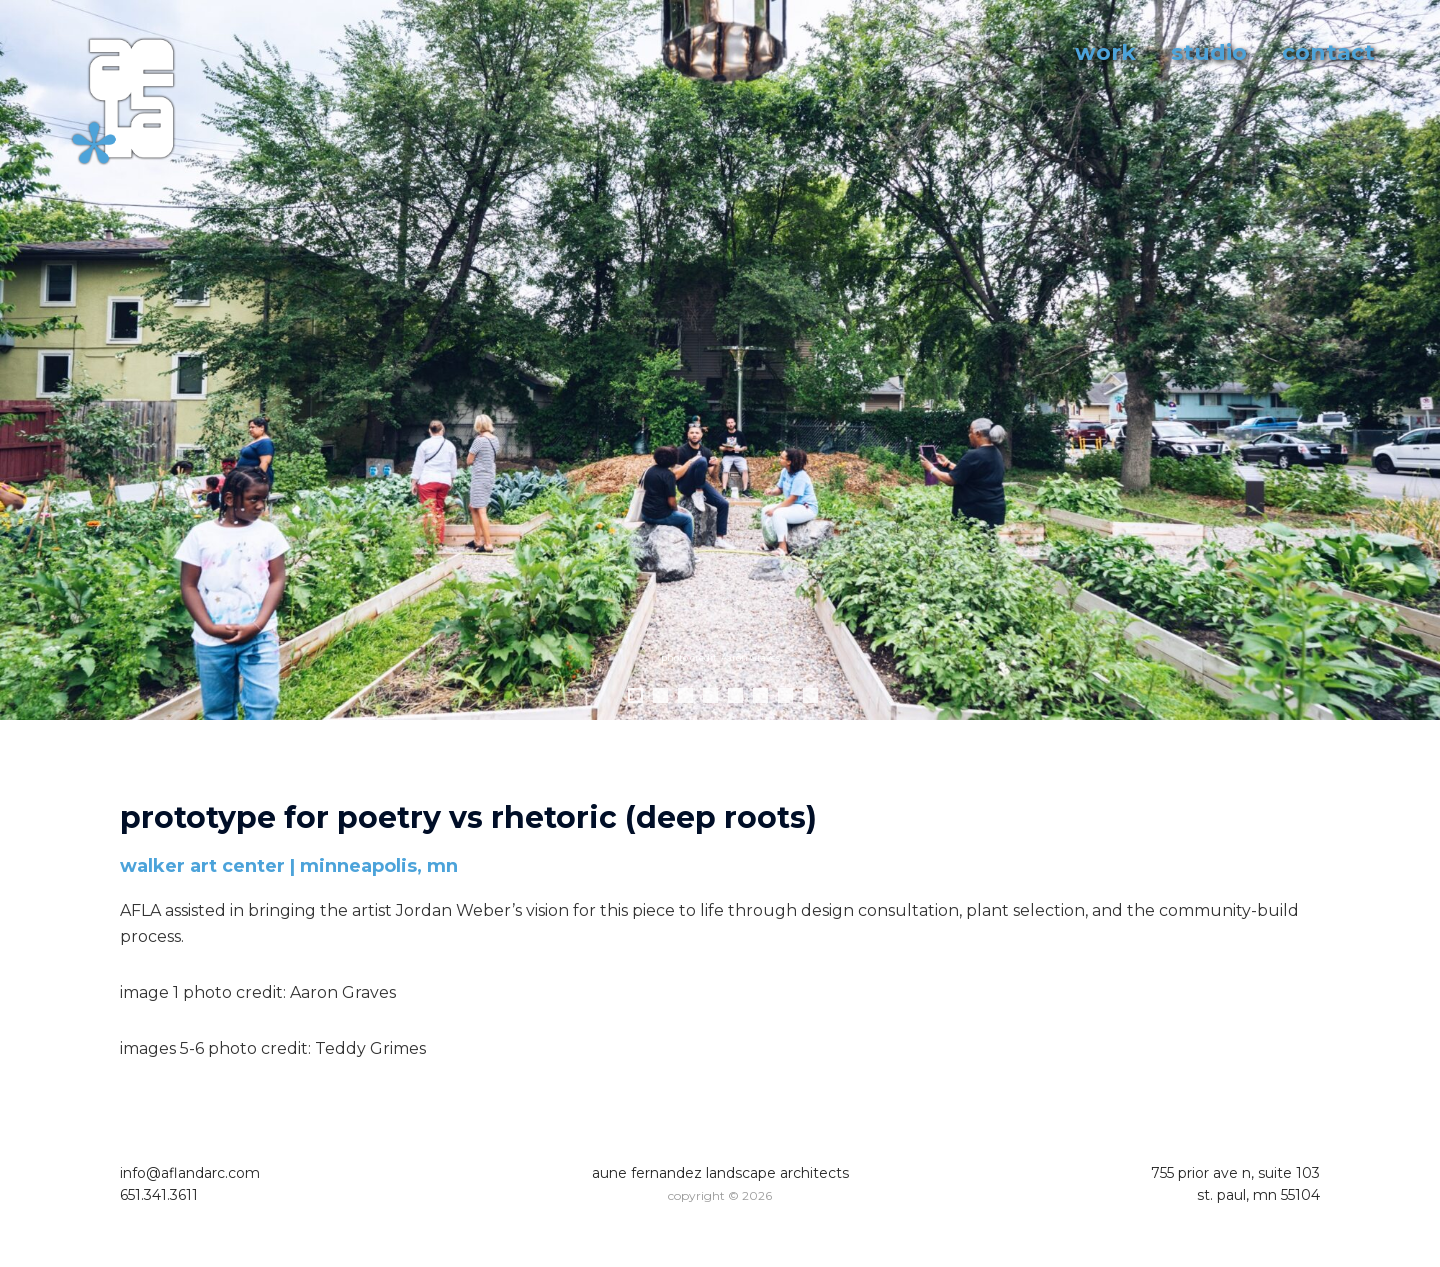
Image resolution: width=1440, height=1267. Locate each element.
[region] (720, 380)
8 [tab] (810, 695)
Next (1415, 360)
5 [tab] (735, 695)
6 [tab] (760, 695)
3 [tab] (685, 695)
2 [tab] (660, 695)
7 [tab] (785, 695)
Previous (25, 360)
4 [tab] (710, 695)
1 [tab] (635, 695)
